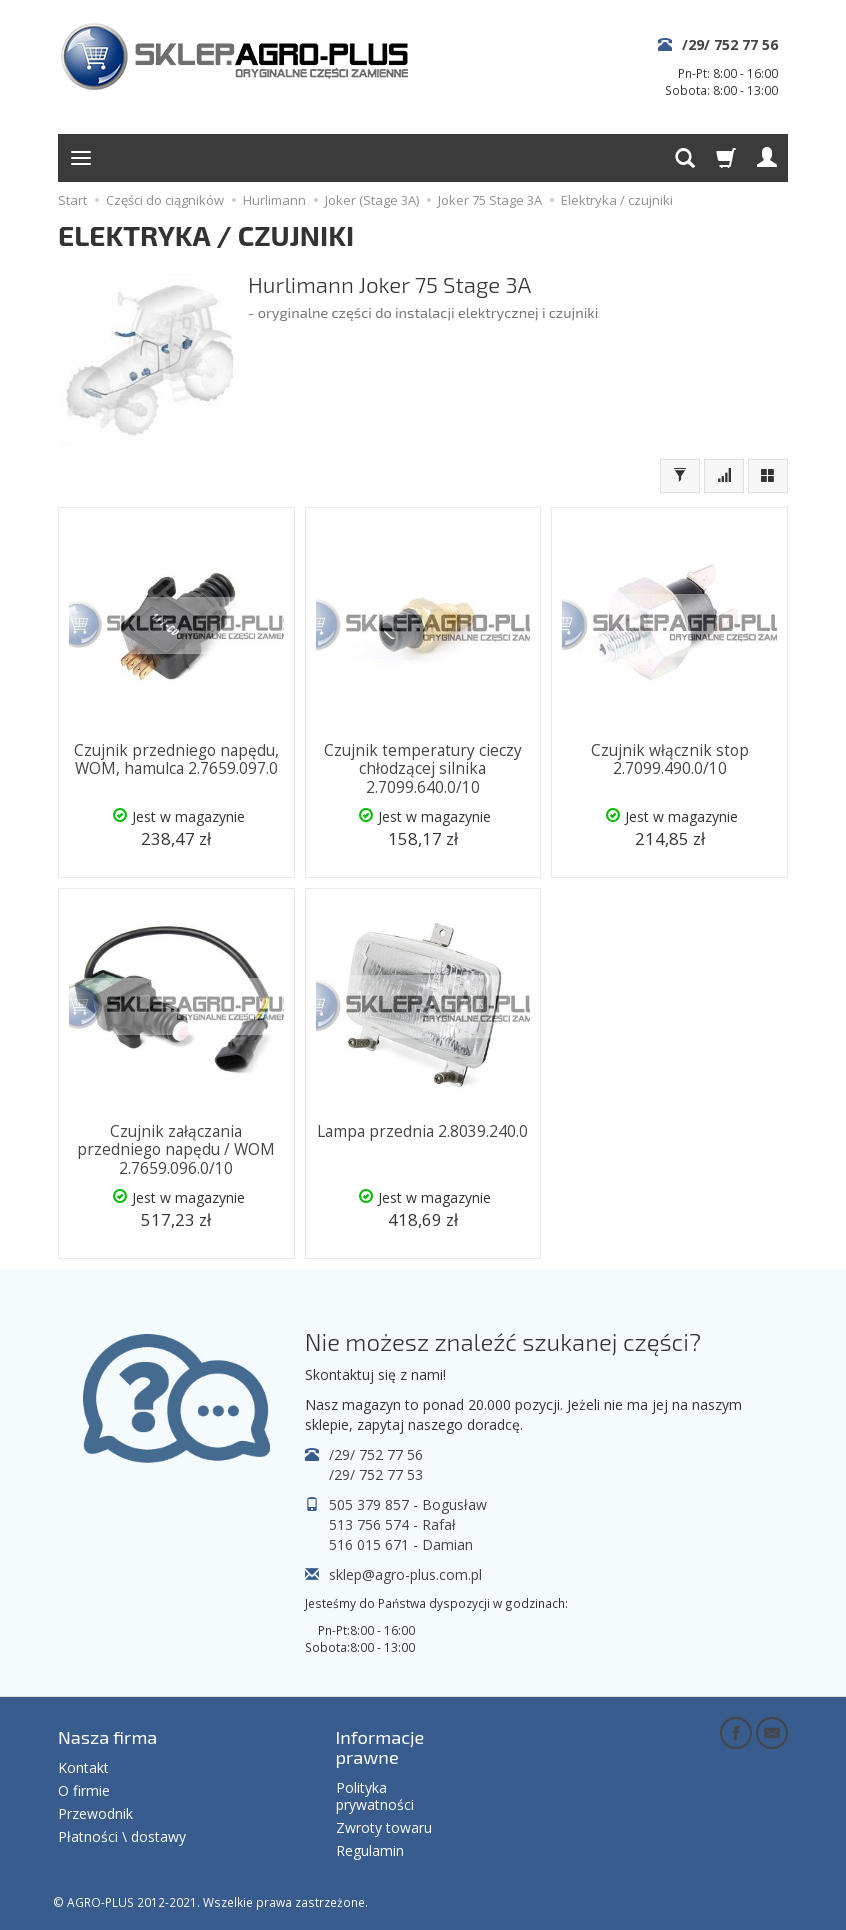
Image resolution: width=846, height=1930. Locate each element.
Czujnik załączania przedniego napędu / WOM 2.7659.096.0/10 (176, 1149)
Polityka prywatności (375, 1794)
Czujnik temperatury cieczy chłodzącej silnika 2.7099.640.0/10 (423, 769)
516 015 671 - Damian (401, 1542)
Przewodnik (95, 1811)
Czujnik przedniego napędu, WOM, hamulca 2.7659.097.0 (176, 759)
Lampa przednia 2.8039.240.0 (422, 1130)
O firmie (84, 1788)
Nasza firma (107, 1735)
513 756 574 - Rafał (392, 1522)
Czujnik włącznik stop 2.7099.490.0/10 (670, 759)
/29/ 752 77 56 (730, 44)
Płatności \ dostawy (122, 1834)
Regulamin (370, 1848)
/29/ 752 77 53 (376, 1472)
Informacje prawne (380, 1745)
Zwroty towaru (384, 1825)
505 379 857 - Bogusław (408, 1502)
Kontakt (83, 1765)
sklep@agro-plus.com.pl (405, 1572)
